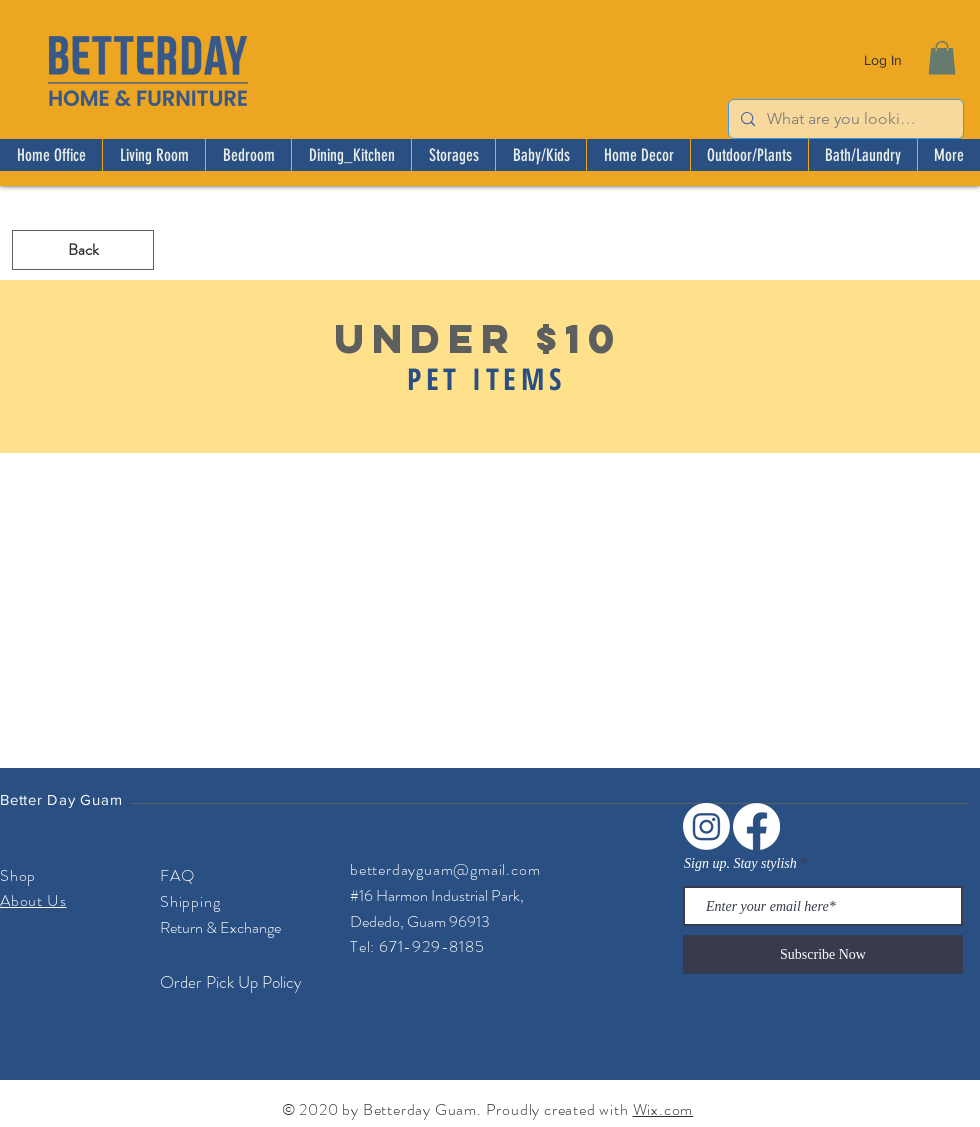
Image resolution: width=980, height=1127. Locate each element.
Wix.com (663, 1109)
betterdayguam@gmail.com (445, 869)
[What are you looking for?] (844, 119)
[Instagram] (706, 826)
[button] (942, 57)
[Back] (83, 250)
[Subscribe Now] (823, 954)
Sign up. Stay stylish (740, 864)
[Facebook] (756, 826)
